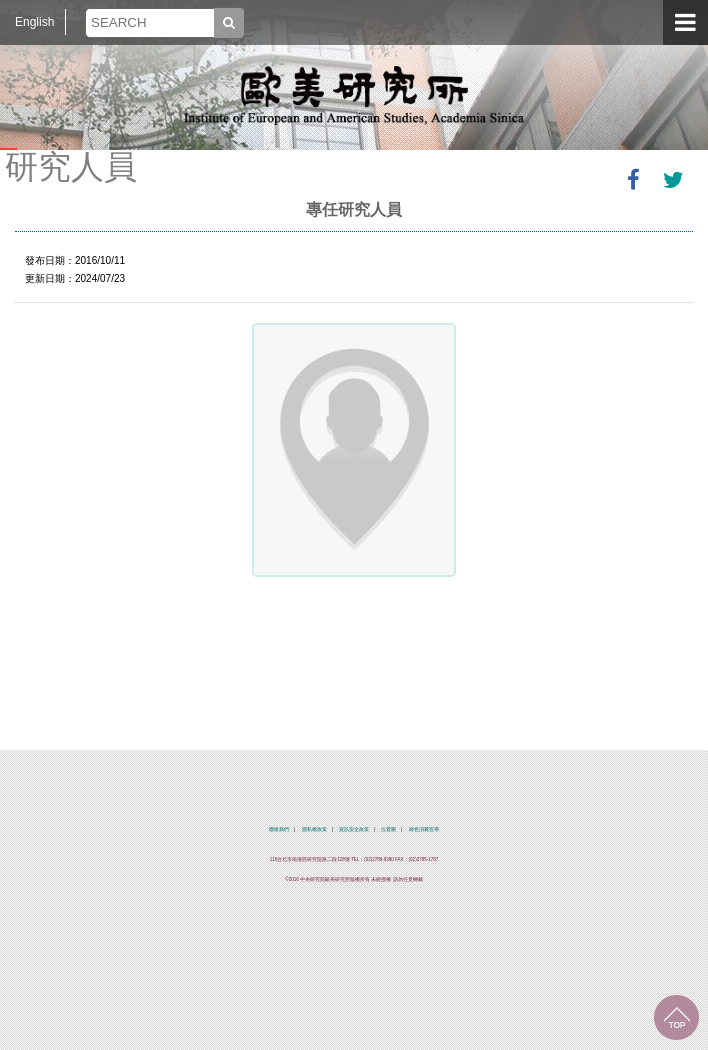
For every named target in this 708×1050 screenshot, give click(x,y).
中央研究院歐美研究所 (354, 95)
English (34, 22)
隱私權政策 (314, 829)
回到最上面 (676, 1017)
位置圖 (388, 829)
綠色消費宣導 (424, 829)
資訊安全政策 (354, 829)
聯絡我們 (279, 829)
